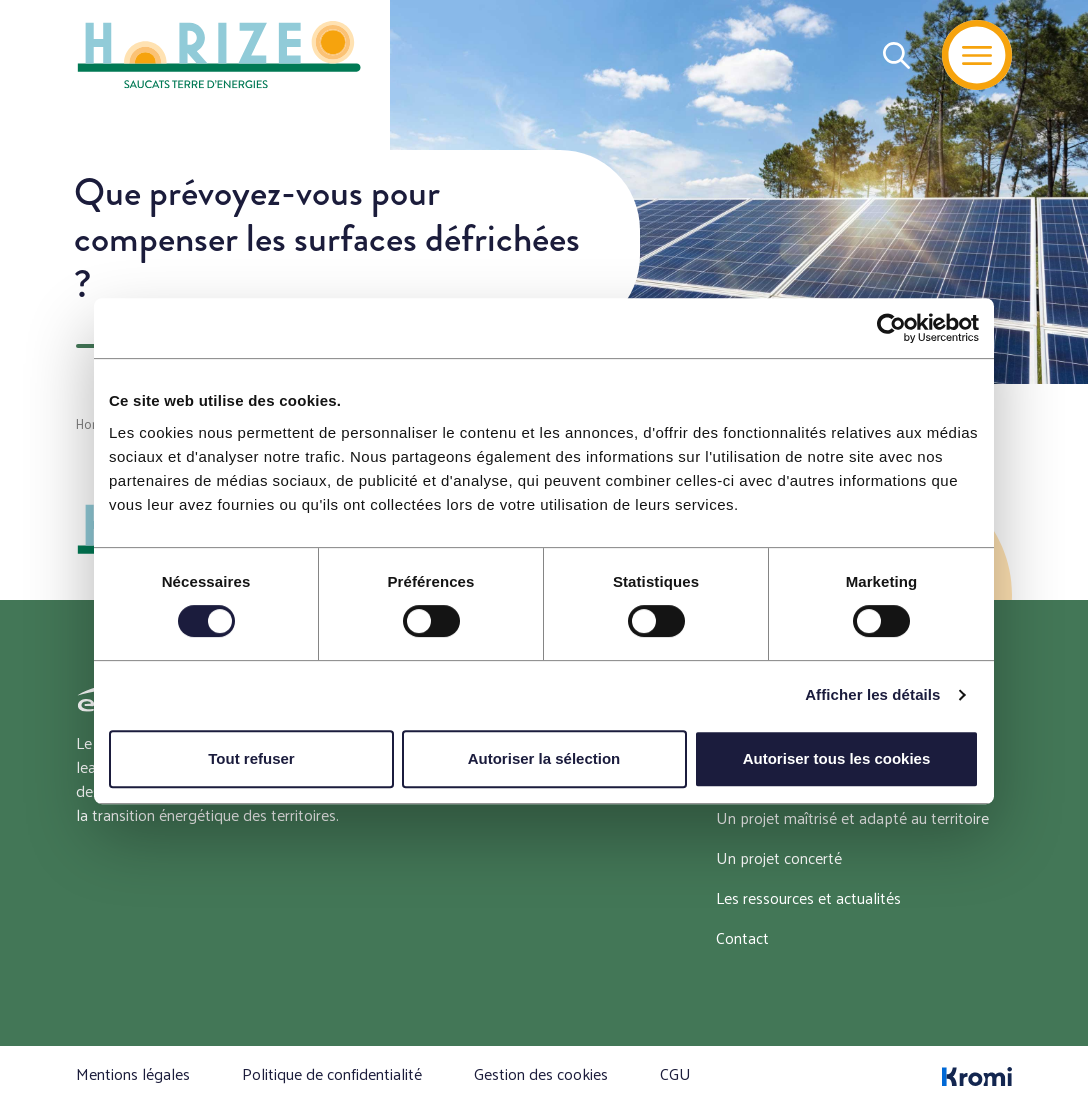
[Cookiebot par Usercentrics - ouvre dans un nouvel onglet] (891, 328)
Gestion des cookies (541, 1073)
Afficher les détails (872, 694)
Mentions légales (133, 1073)
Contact (742, 937)
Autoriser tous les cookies (837, 758)
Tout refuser (251, 758)
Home (93, 423)
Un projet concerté (779, 857)
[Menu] (977, 55)
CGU (675, 1073)
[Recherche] (896, 55)
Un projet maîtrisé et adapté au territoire (852, 817)
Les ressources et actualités (808, 897)
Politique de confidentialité (332, 1073)
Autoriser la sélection (544, 758)
